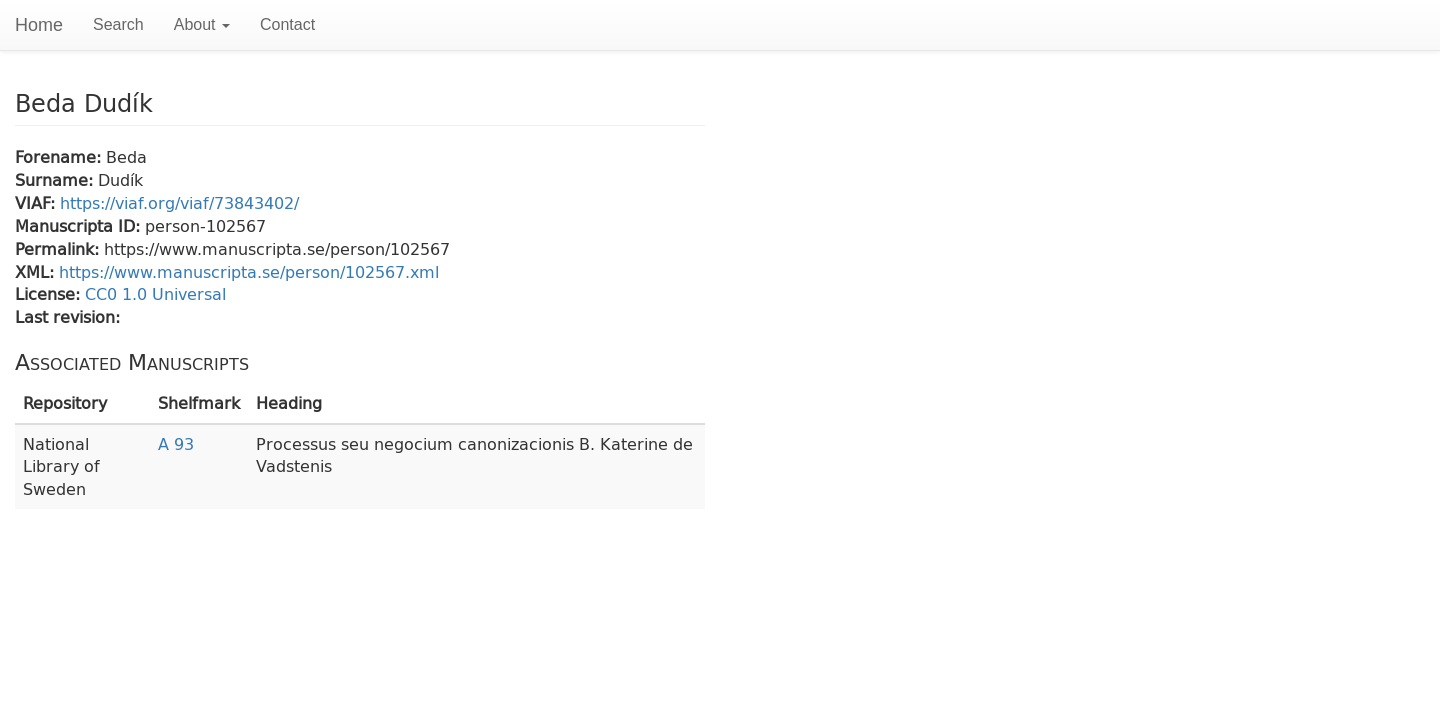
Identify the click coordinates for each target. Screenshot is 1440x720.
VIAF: (37, 202)
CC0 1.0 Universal (155, 293)
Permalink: (59, 248)
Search (118, 24)
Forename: (60, 156)
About (202, 24)
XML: (37, 271)
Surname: (56, 179)
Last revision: (67, 316)
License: (50, 293)
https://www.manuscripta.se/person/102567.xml (249, 271)
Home (39, 25)
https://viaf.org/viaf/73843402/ (179, 202)
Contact (287, 24)
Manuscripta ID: (80, 225)
